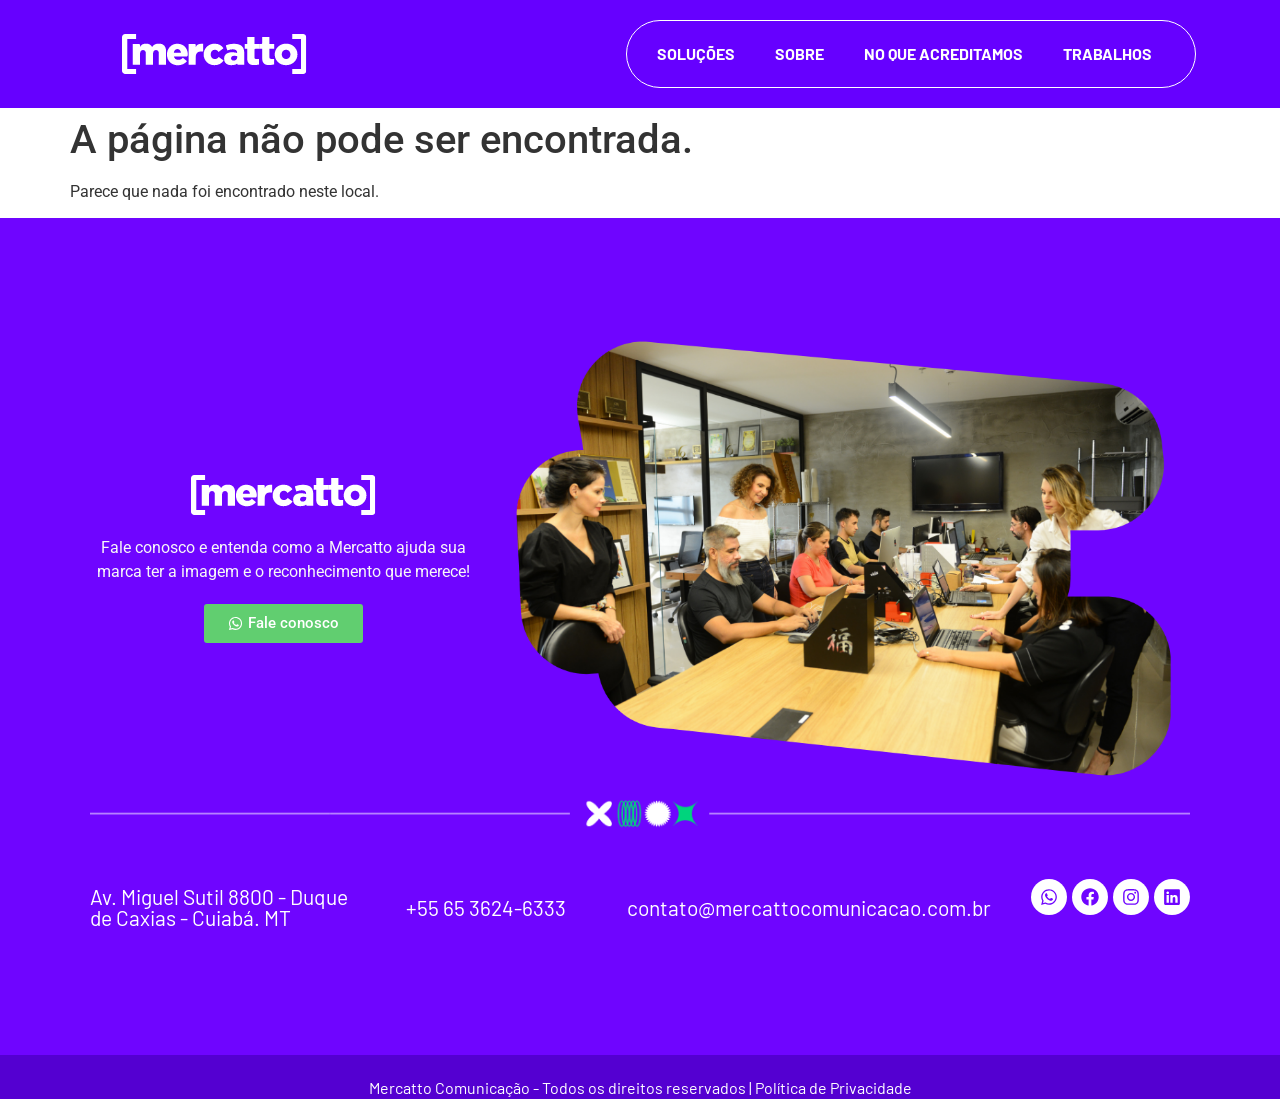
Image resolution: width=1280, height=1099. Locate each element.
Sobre (799, 53)
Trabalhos (1107, 53)
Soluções (696, 53)
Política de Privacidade (833, 1087)
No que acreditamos (943, 53)
